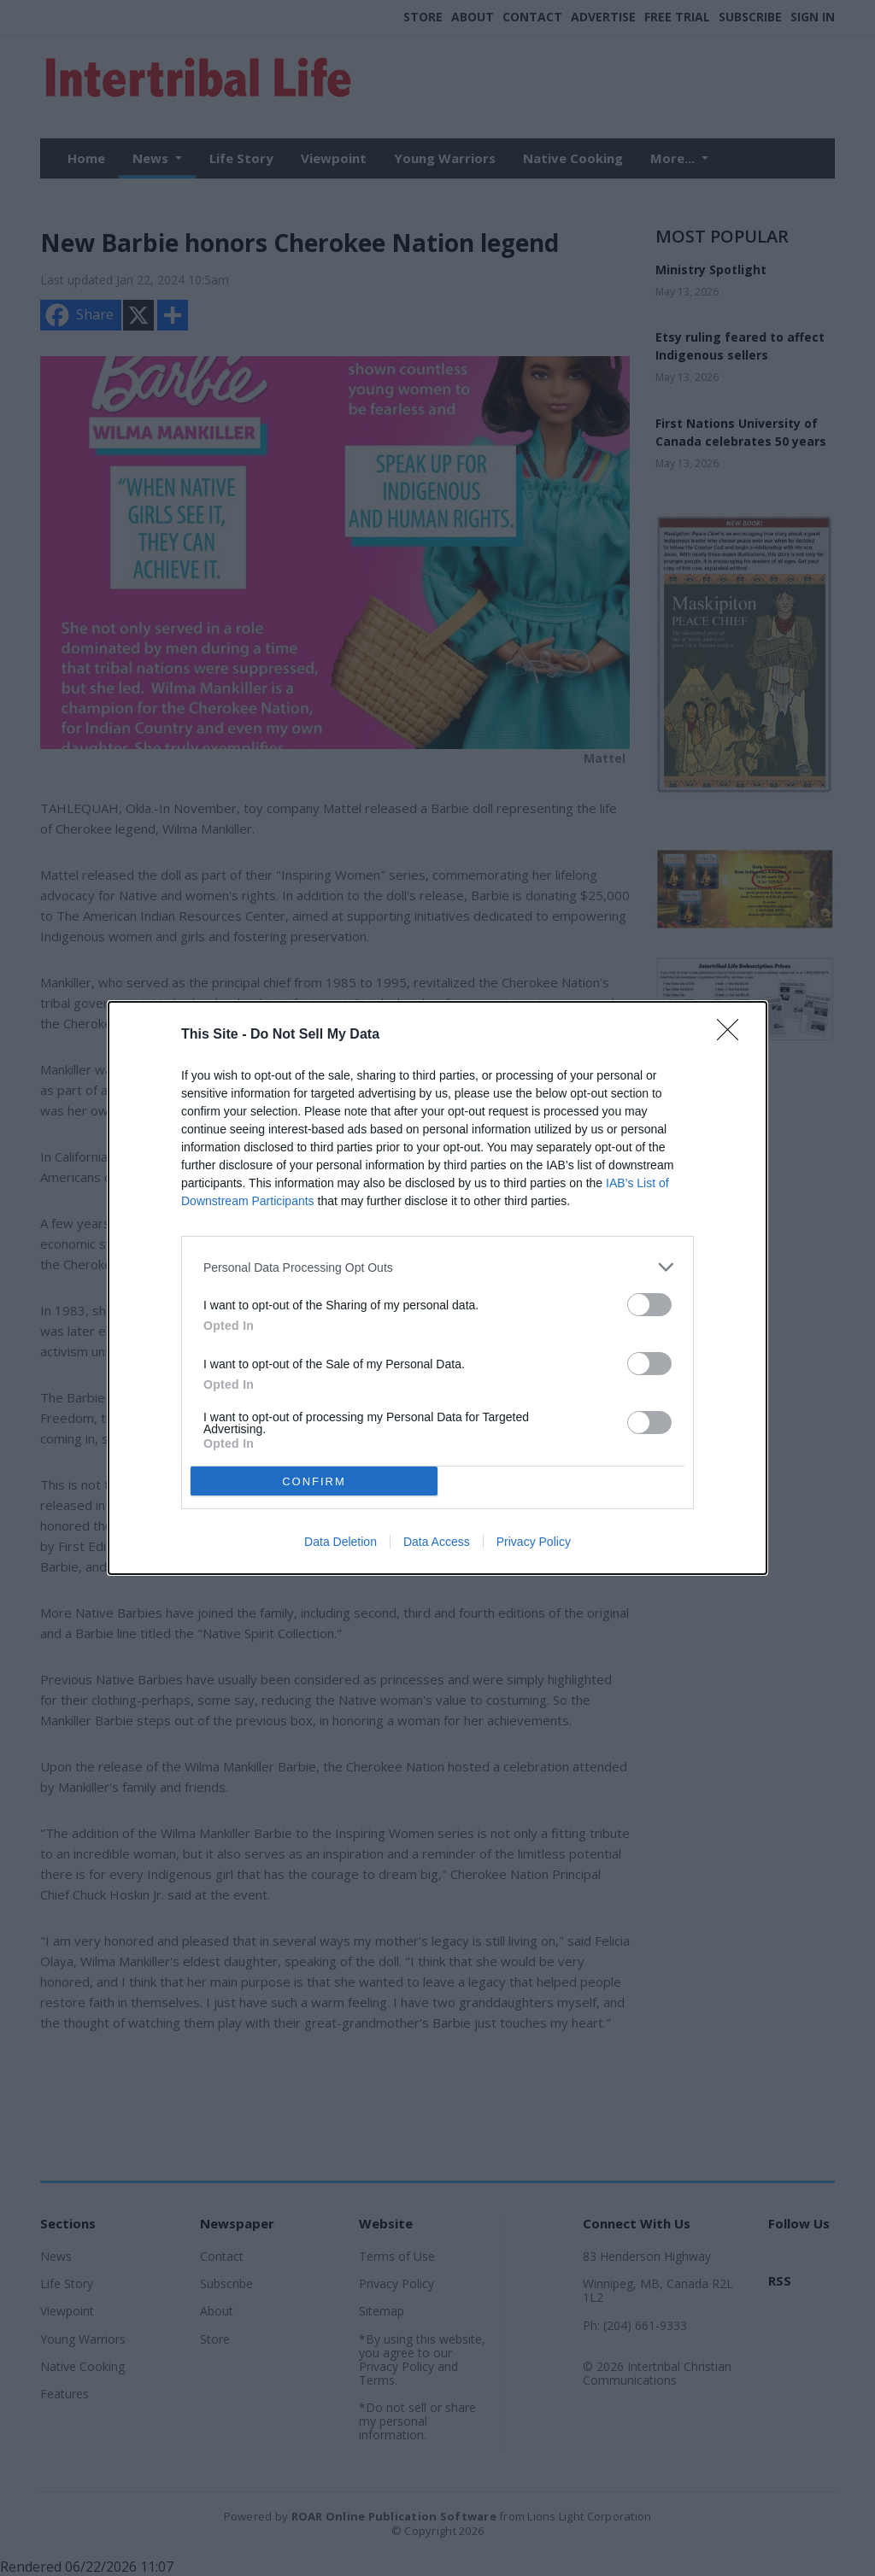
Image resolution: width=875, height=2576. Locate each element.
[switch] (649, 1304)
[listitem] (437, 1267)
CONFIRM (314, 1481)
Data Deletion (340, 1542)
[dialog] (437, 1288)
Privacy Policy (533, 1542)
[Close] (733, 1035)
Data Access (436, 1542)
